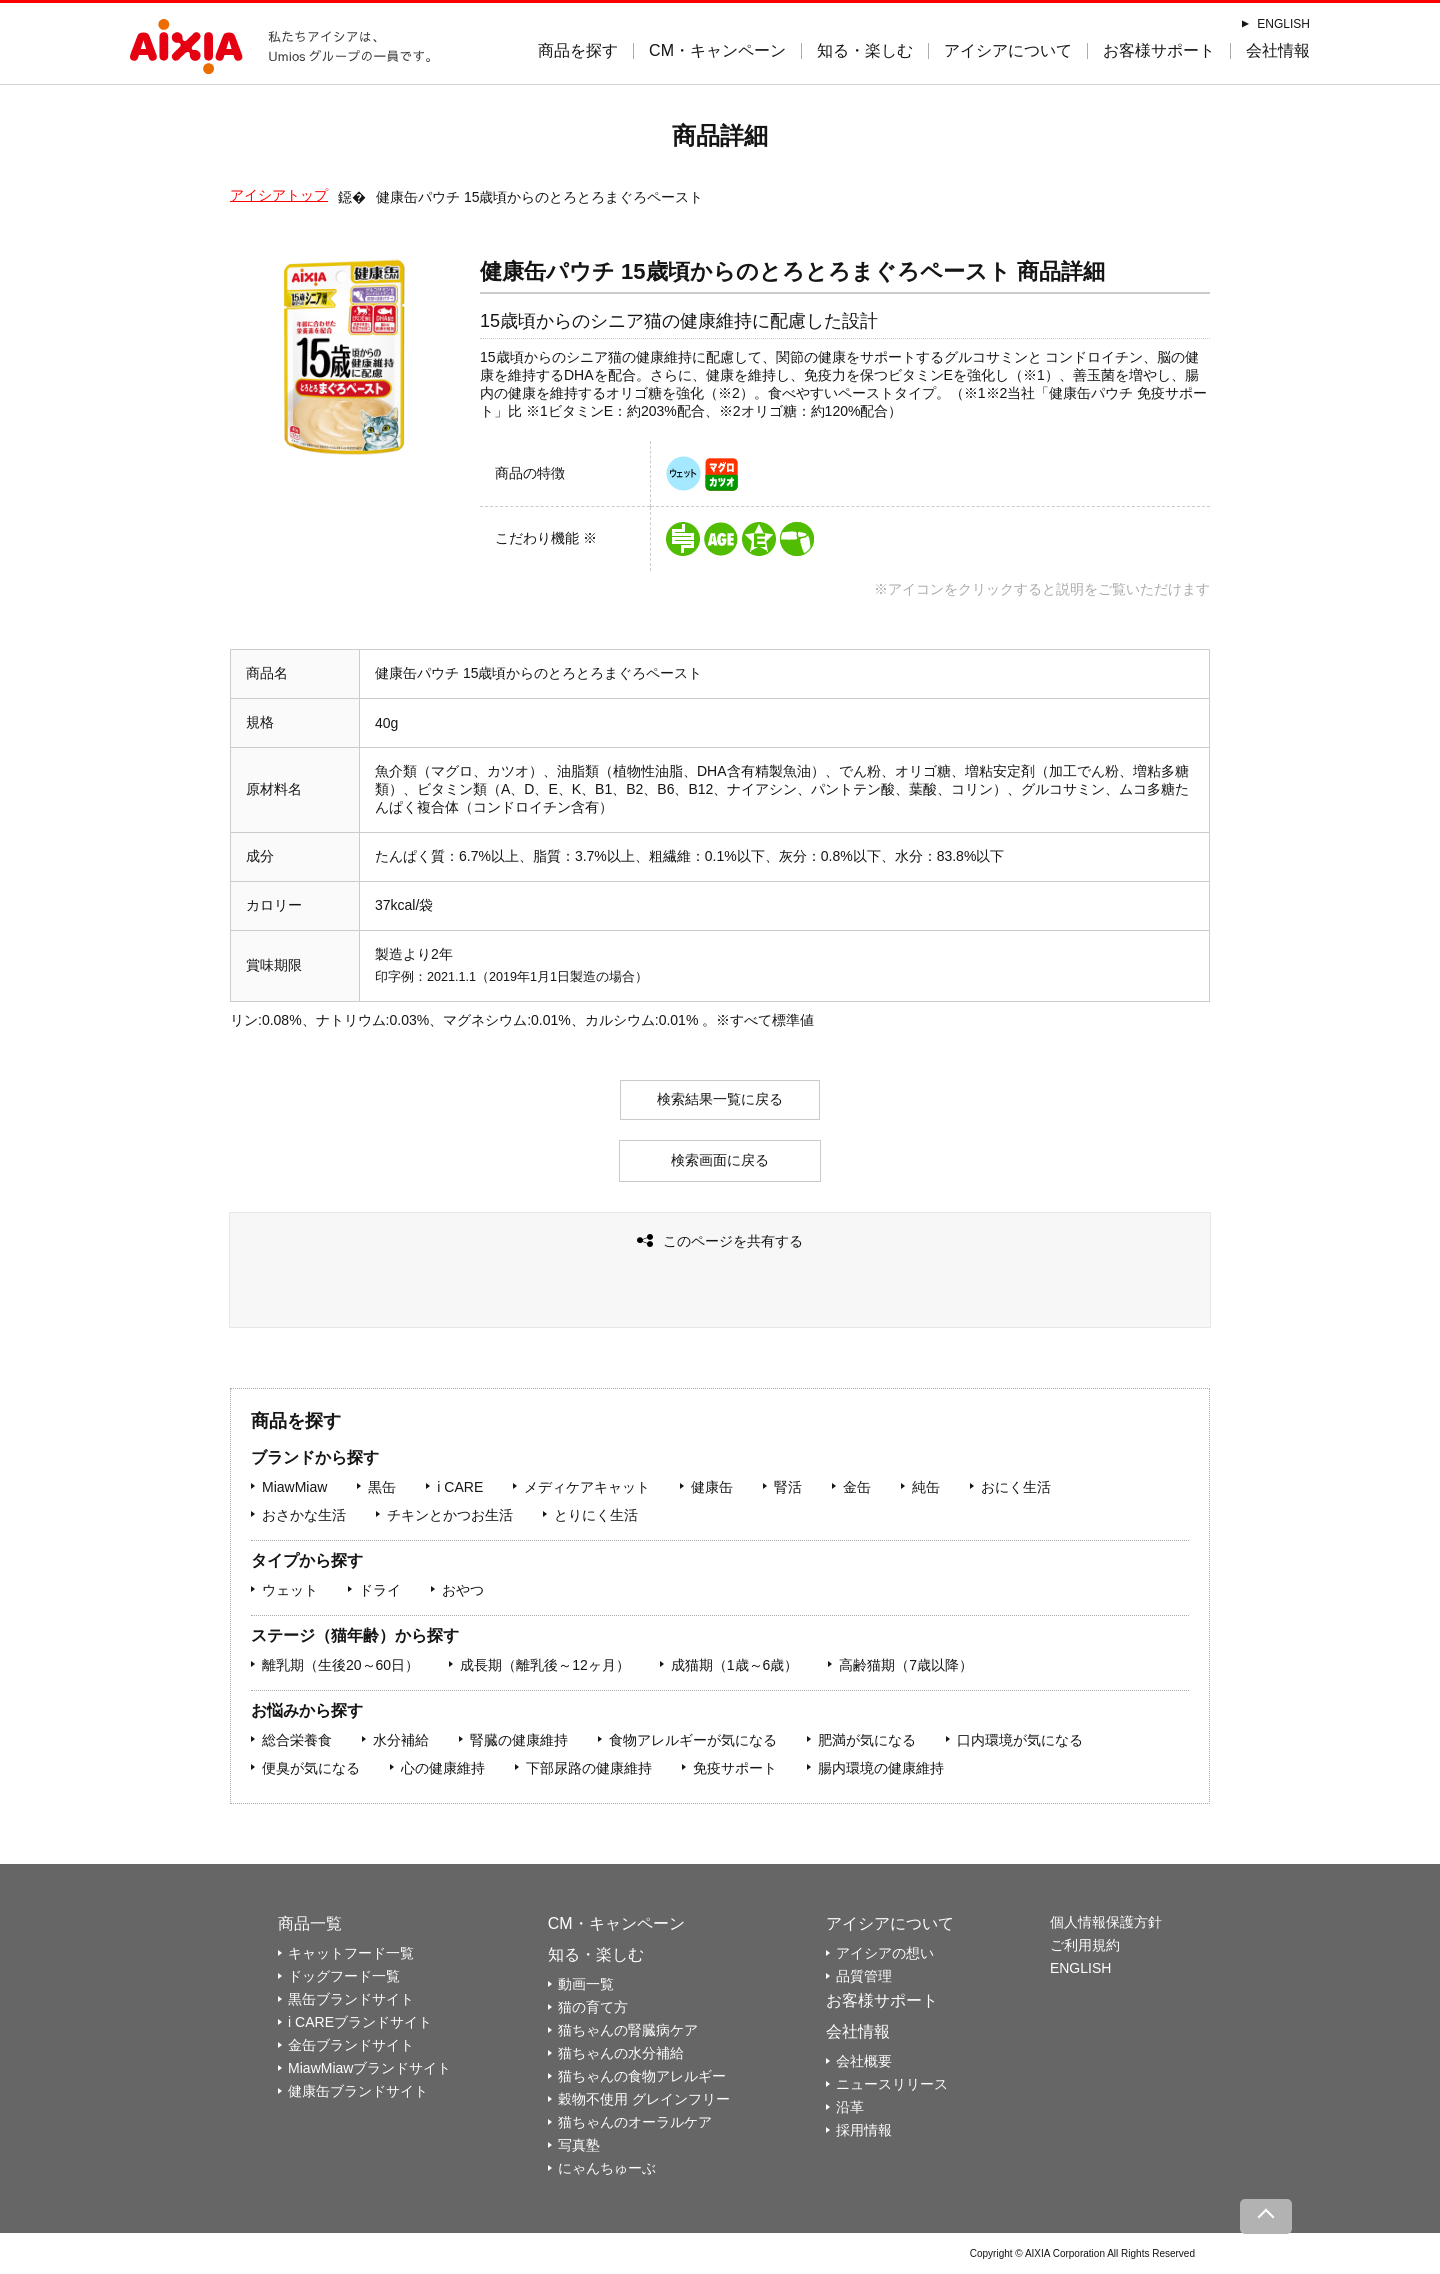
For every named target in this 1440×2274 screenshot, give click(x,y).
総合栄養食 (297, 1740)
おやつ (463, 1590)
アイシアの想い (885, 1953)
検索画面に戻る (720, 1160)
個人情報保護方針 (1106, 1922)
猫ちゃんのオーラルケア (635, 2122)
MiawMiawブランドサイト (369, 2068)
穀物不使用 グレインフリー (644, 2099)
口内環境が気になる (1020, 1740)
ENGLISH (1283, 24)
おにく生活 (1016, 1487)
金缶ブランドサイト (351, 2045)
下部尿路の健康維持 (589, 1768)
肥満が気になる (867, 1740)
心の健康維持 (443, 1768)
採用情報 (864, 2130)
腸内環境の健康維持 (881, 1768)
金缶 (857, 1487)
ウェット (290, 1590)
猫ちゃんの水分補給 (621, 2053)
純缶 (926, 1487)
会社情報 (1278, 50)
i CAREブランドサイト (360, 2022)
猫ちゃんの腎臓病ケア (628, 2030)
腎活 (788, 1487)
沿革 (850, 2107)
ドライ (380, 1590)
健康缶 (712, 1487)
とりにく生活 (596, 1515)
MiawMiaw (294, 1487)
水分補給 (401, 1740)
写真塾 (579, 2145)
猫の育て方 (593, 2007)
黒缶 (382, 1487)
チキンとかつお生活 (450, 1515)
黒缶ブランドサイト (351, 1999)
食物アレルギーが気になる (693, 1740)
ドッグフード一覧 (344, 1976)
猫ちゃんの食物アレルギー (642, 2076)
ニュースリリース (892, 2084)
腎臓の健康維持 (519, 1740)
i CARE (460, 1487)
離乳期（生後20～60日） (340, 1665)
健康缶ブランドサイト (358, 2091)
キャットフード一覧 (351, 1953)
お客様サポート (1159, 50)
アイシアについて (1008, 50)
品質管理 (864, 1976)
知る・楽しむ (865, 50)
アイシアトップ (279, 195)
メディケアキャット (587, 1487)
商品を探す (578, 50)
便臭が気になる (311, 1768)
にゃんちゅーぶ (607, 2168)
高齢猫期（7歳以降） (906, 1665)
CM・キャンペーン (717, 50)
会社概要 (864, 2061)
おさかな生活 (304, 1515)
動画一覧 (586, 1984)
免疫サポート (735, 1768)
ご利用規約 (1085, 1945)
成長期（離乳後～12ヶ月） (545, 1665)
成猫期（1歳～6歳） (735, 1665)
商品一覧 (310, 1923)
